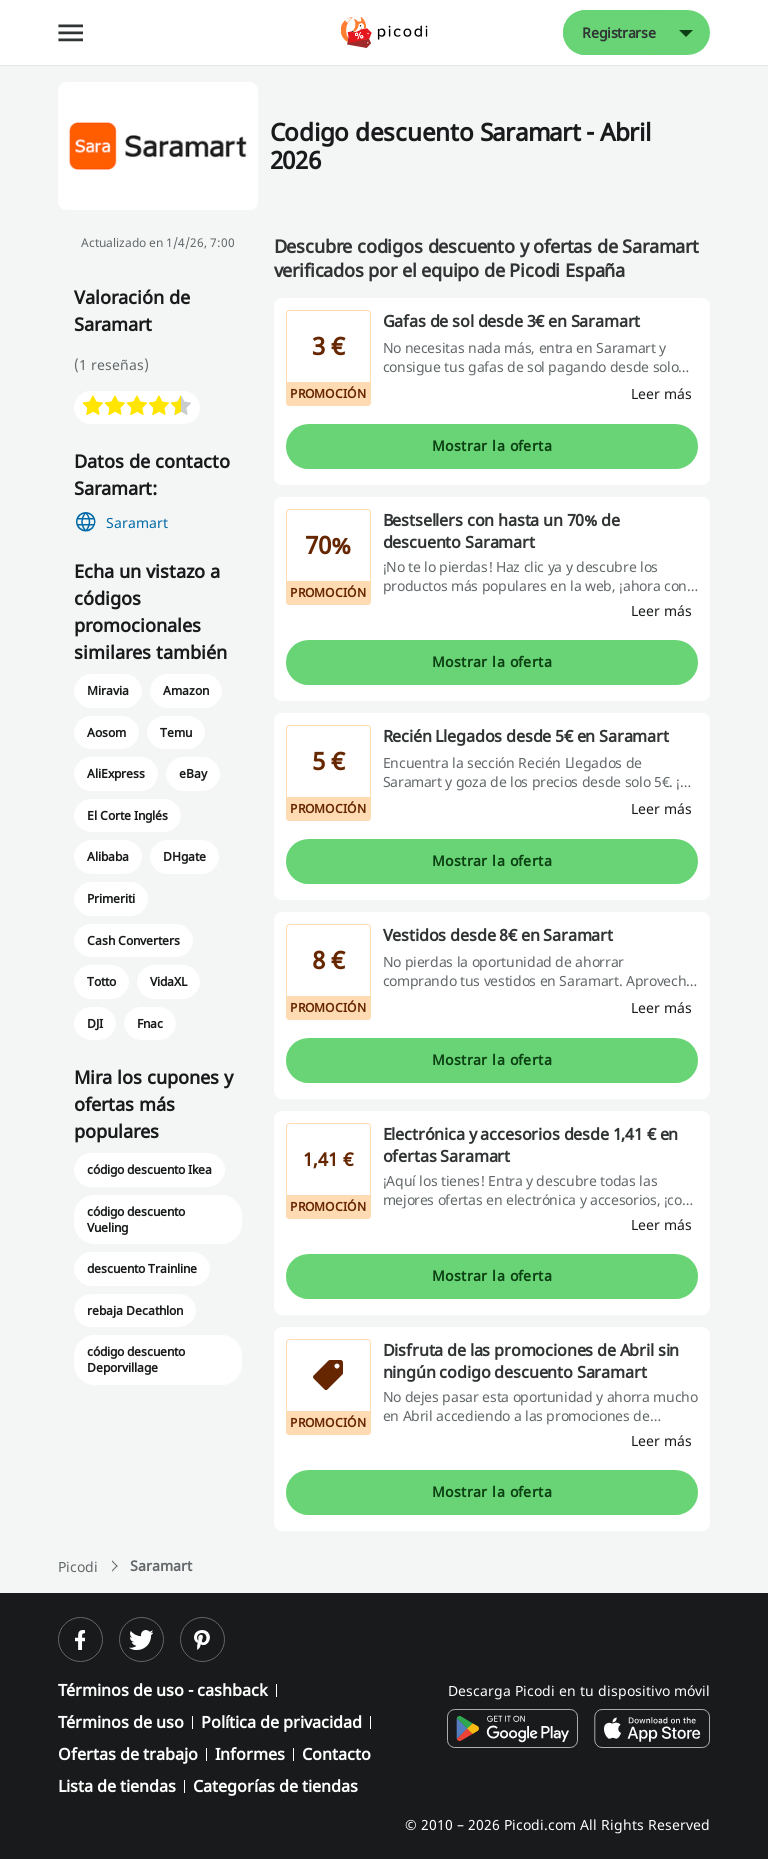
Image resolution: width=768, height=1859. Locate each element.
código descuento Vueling (136, 1219)
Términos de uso (121, 1722)
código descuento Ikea (150, 1169)
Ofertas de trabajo (128, 1754)
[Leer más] (661, 393)
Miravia (108, 690)
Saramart (137, 522)
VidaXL (168, 981)
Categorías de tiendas (275, 1786)
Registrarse (618, 32)
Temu (176, 732)
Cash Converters (133, 940)
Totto (101, 981)
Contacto (336, 1754)
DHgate (184, 856)
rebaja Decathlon (135, 1310)
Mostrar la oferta (492, 445)
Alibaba (108, 856)
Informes (250, 1754)
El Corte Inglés (127, 815)
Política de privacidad (281, 1722)
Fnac (150, 1023)
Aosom (106, 732)
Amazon (186, 690)
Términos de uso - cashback (163, 1690)
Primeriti (111, 898)
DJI (95, 1023)
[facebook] (80, 1639)
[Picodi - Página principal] (384, 32)
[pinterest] (202, 1639)
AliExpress (116, 773)
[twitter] (141, 1639)
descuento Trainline (142, 1268)
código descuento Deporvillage (136, 1359)
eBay (193, 773)
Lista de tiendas (117, 1786)
